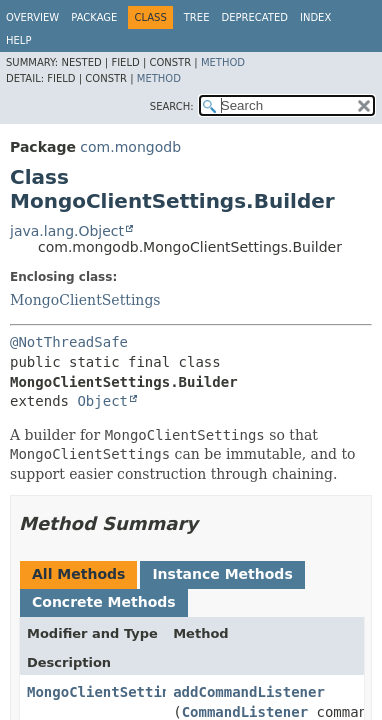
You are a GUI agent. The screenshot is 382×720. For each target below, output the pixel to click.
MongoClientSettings (85, 300)
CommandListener (245, 712)
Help (18, 40)
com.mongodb (130, 147)
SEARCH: (172, 106)
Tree (197, 17)
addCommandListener (249, 692)
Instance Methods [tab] (222, 574)
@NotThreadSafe (69, 342)
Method (223, 62)
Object (102, 401)
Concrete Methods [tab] (104, 602)
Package (94, 17)
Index (315, 17)
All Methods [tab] (78, 574)
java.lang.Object (67, 231)
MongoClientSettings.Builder (141, 692)
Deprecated (254, 17)
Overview (32, 17)
